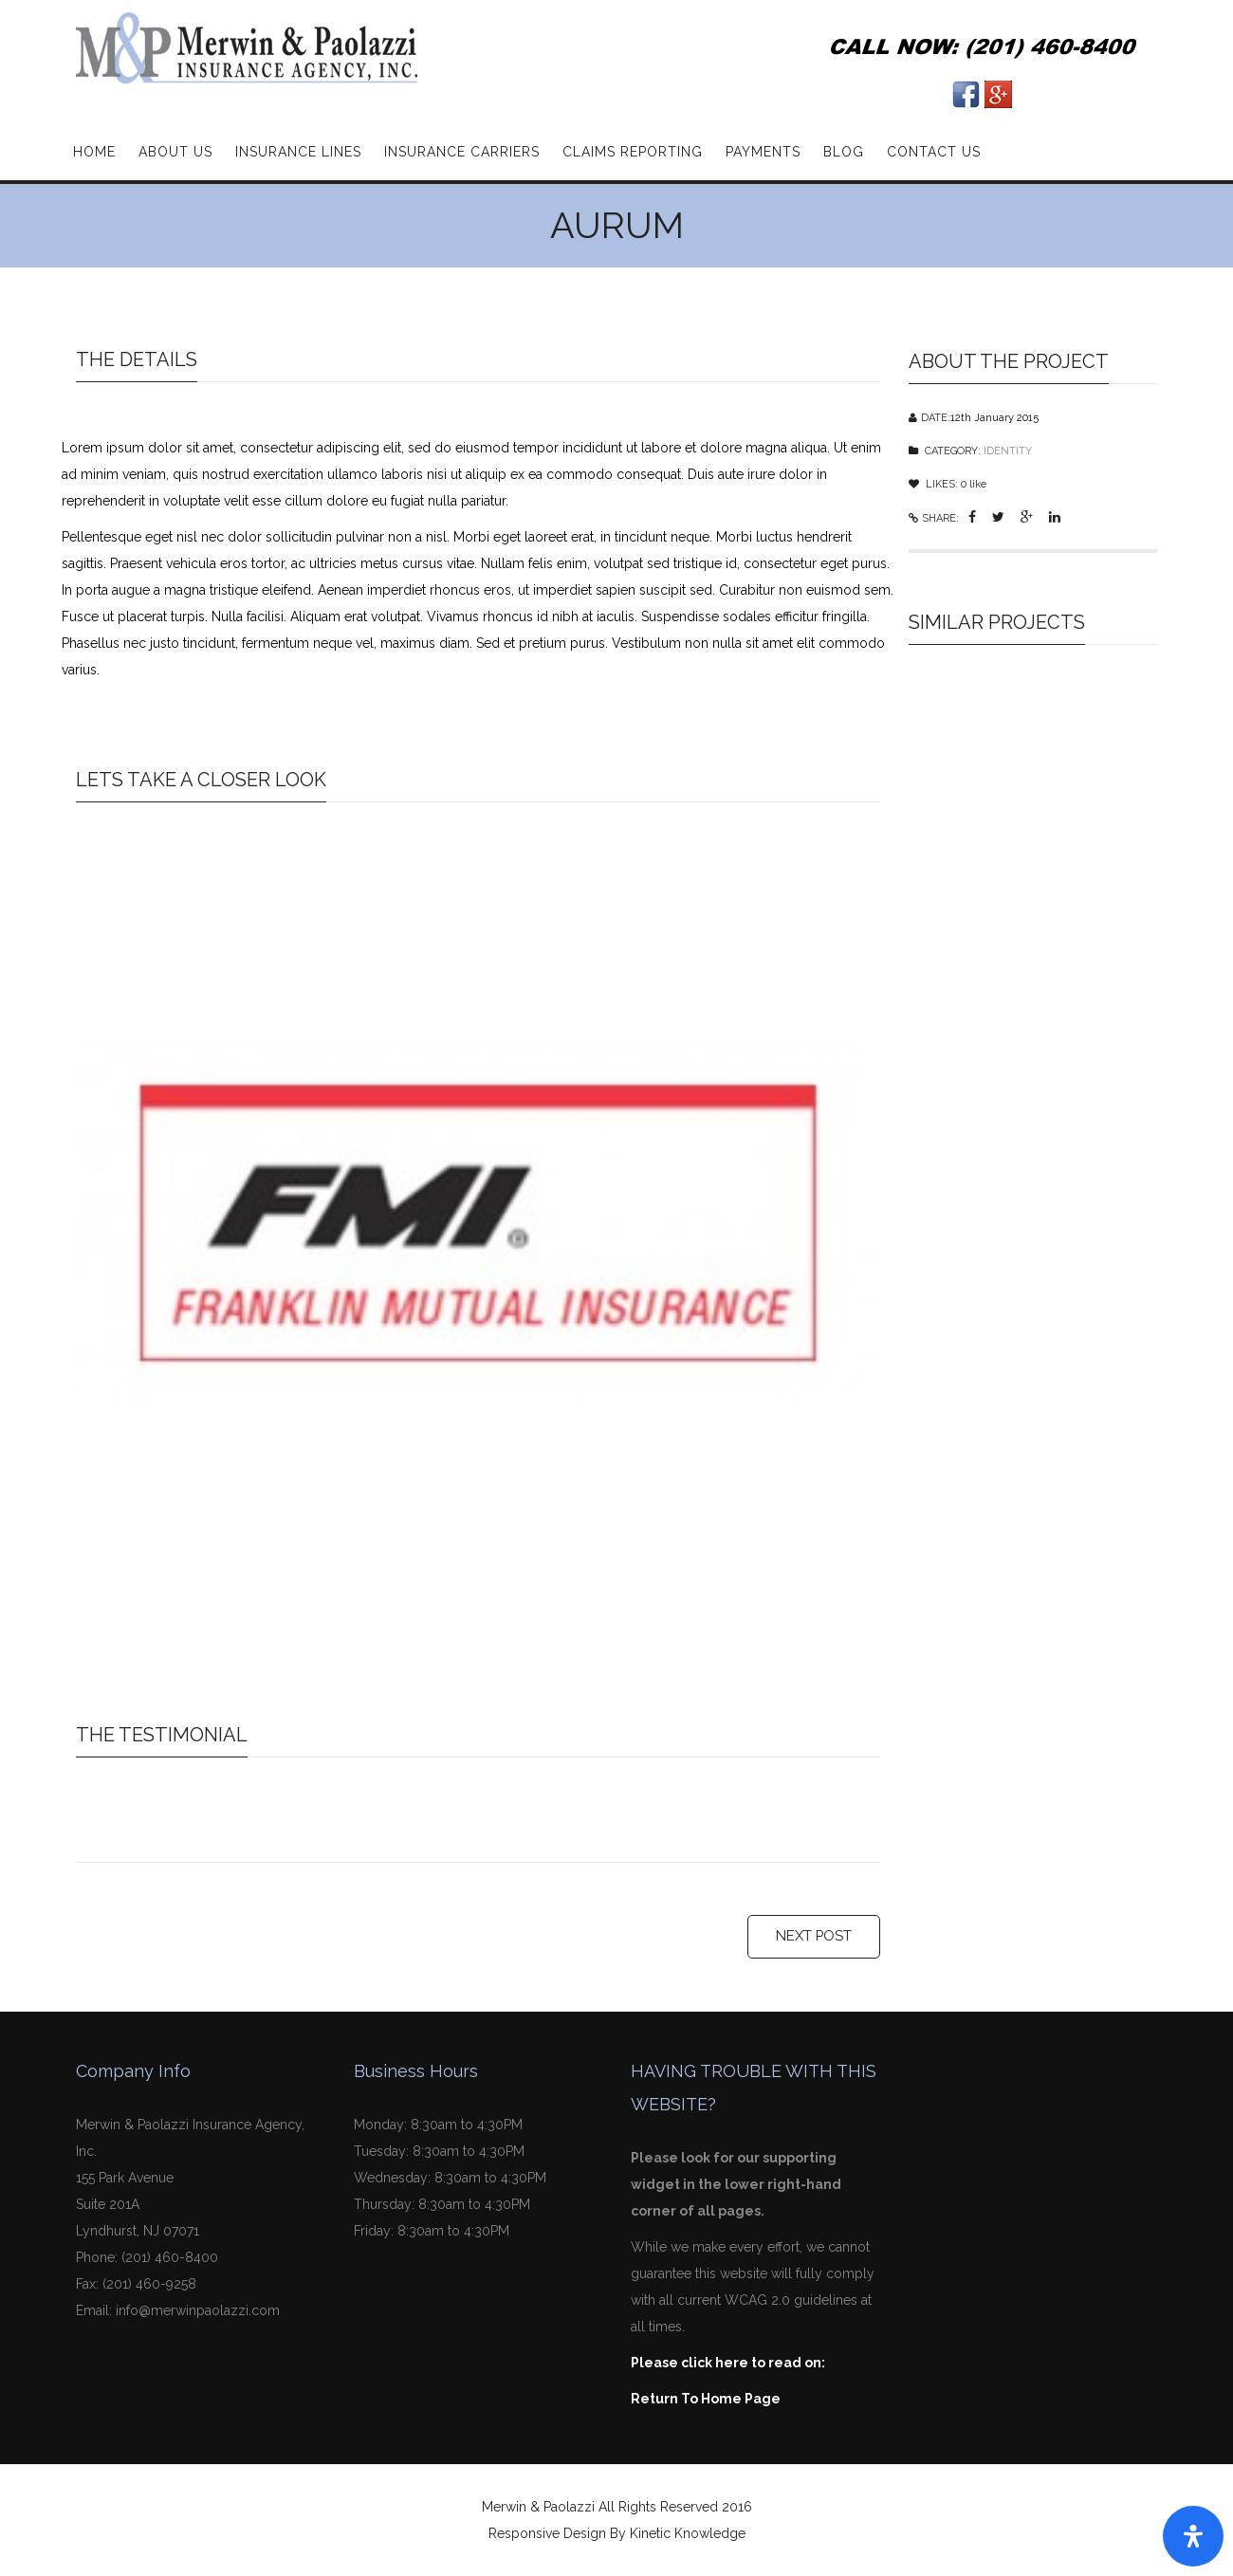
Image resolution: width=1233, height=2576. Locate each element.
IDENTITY (1008, 449)
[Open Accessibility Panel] (1193, 2536)
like (973, 482)
